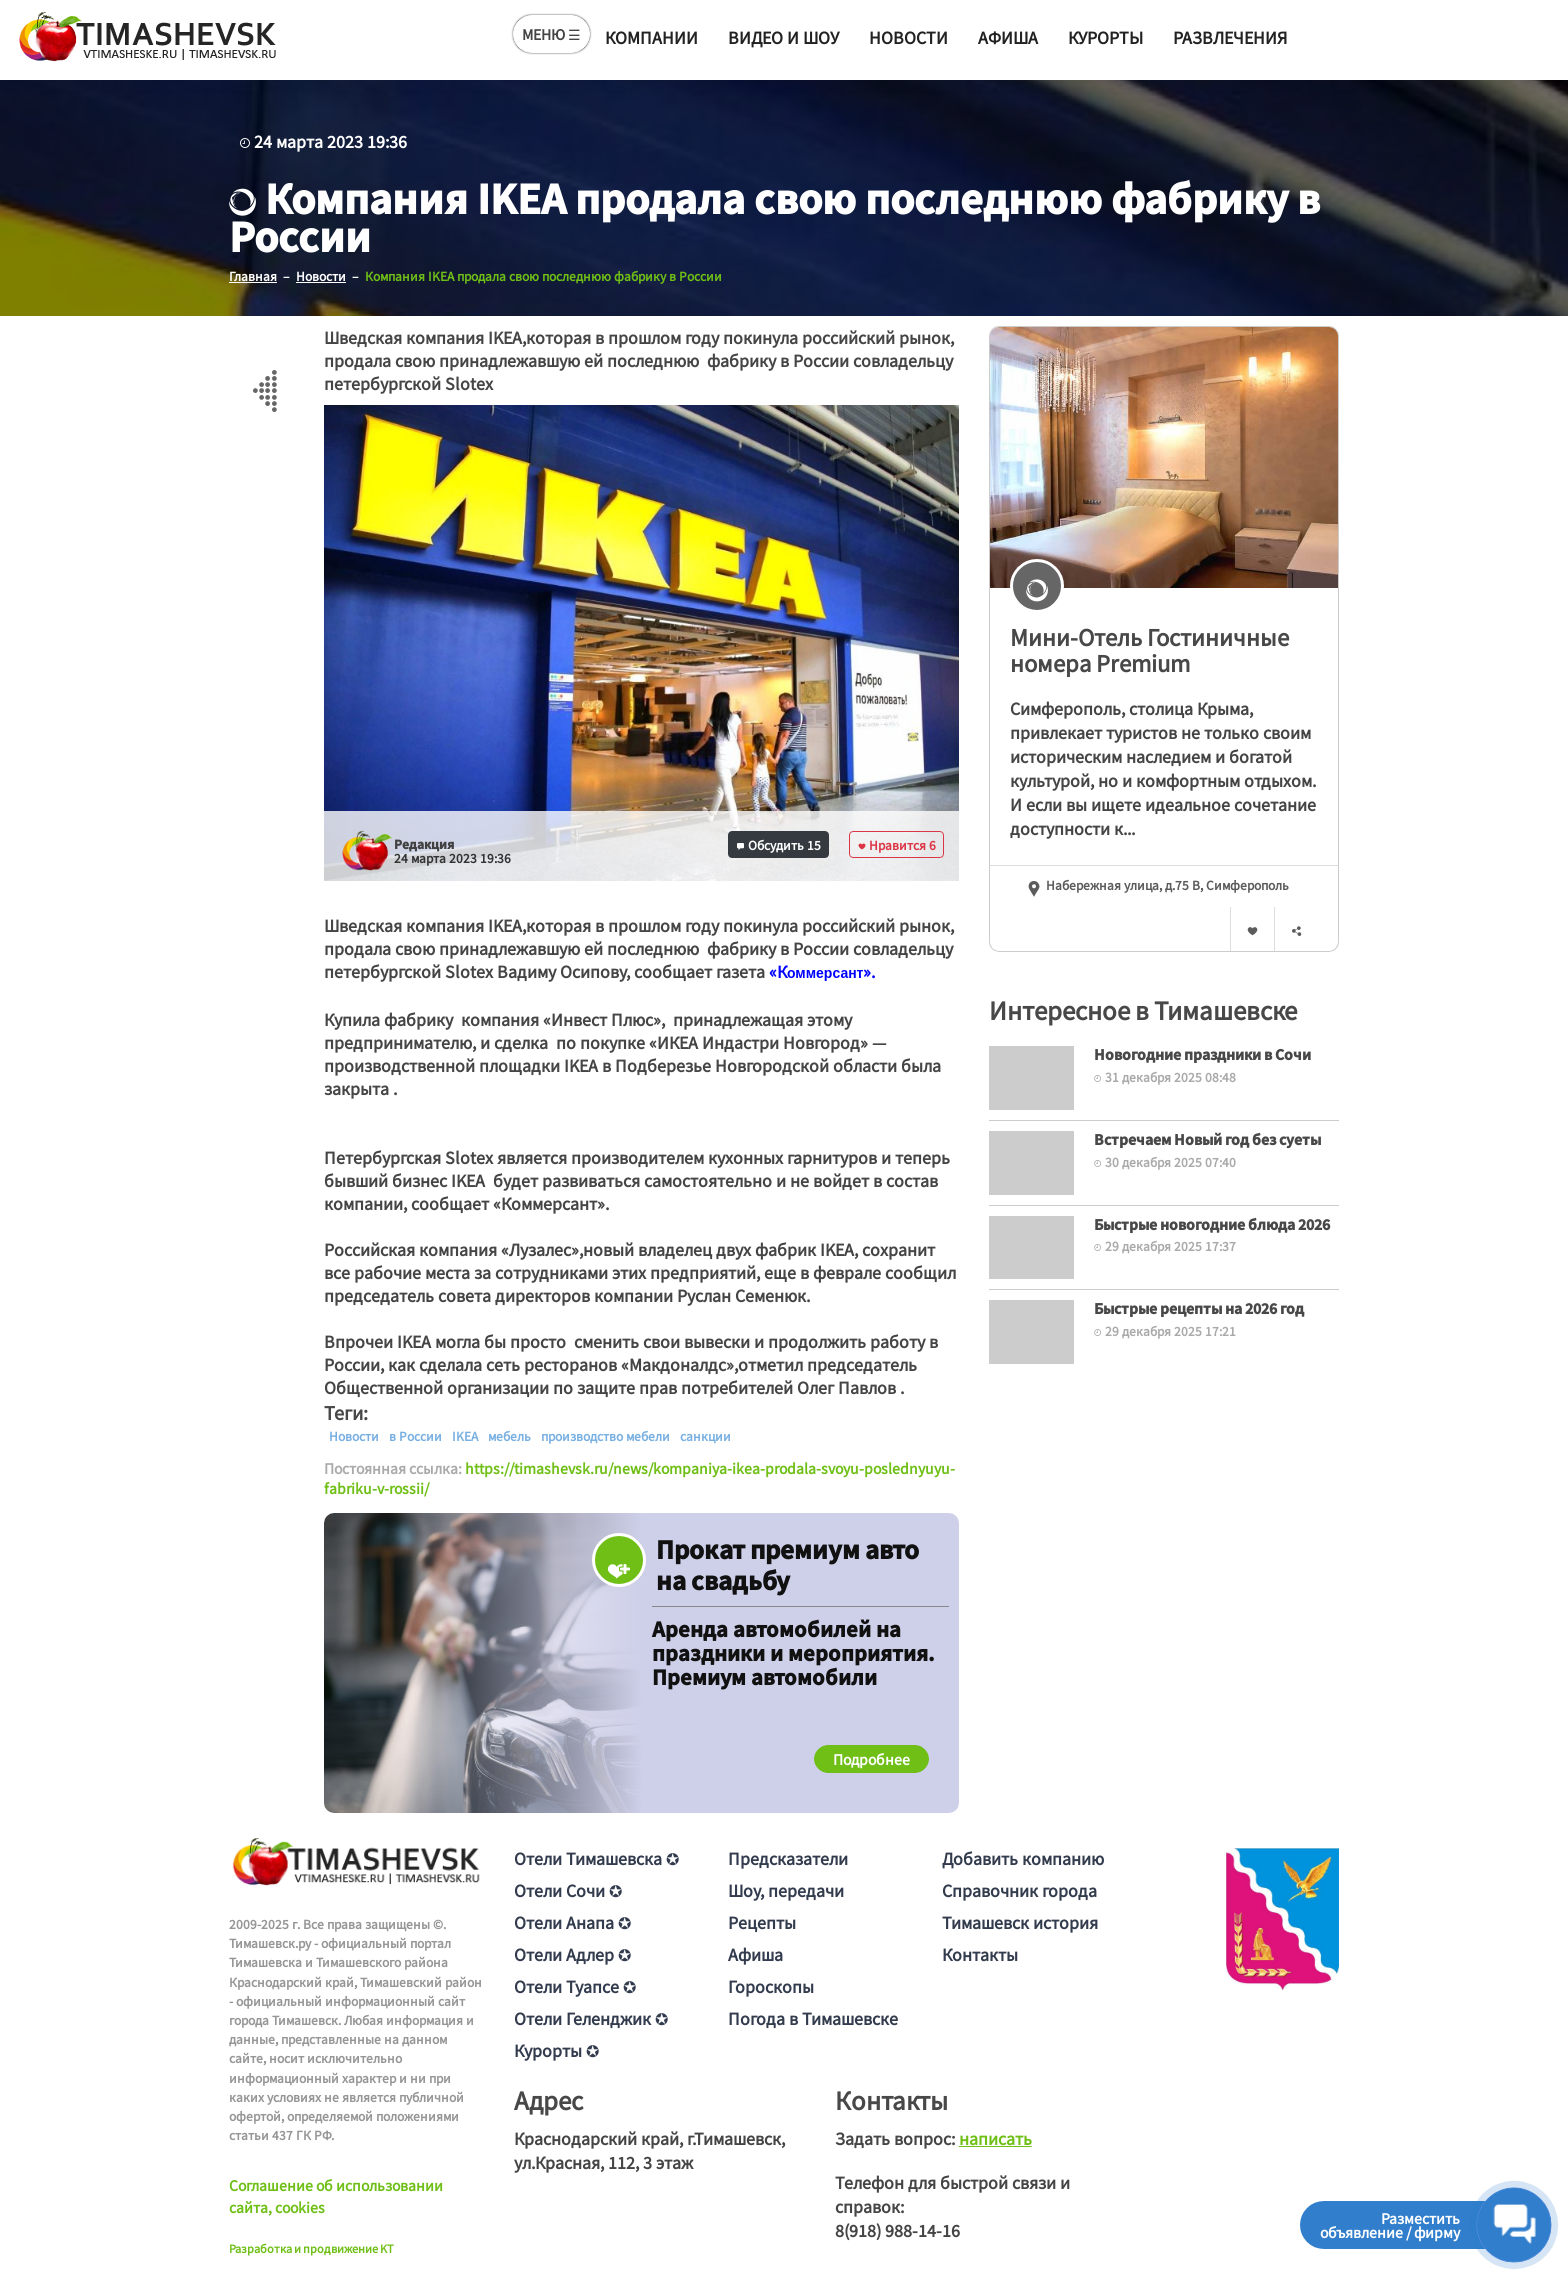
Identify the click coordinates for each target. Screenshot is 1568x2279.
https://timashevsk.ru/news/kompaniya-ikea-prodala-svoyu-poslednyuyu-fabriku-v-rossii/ (639, 1478)
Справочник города (1019, 1890)
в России (415, 1436)
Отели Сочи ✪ (568, 1890)
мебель (509, 1436)
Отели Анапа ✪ (572, 1922)
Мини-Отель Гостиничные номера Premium (1149, 649)
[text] (825, 973)
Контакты (980, 1954)
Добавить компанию (1023, 1858)
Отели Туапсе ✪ (575, 1986)
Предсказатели (788, 1858)
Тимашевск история (1020, 1922)
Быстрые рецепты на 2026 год (1199, 1308)
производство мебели (605, 1436)
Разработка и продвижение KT (311, 2248)
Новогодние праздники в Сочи (1202, 1054)
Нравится (897, 844)
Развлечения (1230, 37)
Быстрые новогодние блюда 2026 (1212, 1224)
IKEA (465, 1436)
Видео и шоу (783, 37)
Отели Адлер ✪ (572, 1954)
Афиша (1008, 37)
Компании (651, 37)
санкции (705, 1436)
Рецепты (762, 1922)
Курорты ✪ (556, 2050)
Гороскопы (771, 1986)
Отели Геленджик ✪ (591, 2018)
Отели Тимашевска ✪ (596, 1858)
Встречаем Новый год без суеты (1207, 1139)
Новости (908, 37)
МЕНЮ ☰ (551, 34)
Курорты (1105, 37)
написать (995, 2138)
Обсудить (779, 844)
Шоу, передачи (786, 1890)
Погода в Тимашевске (813, 2018)
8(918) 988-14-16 (897, 2230)
